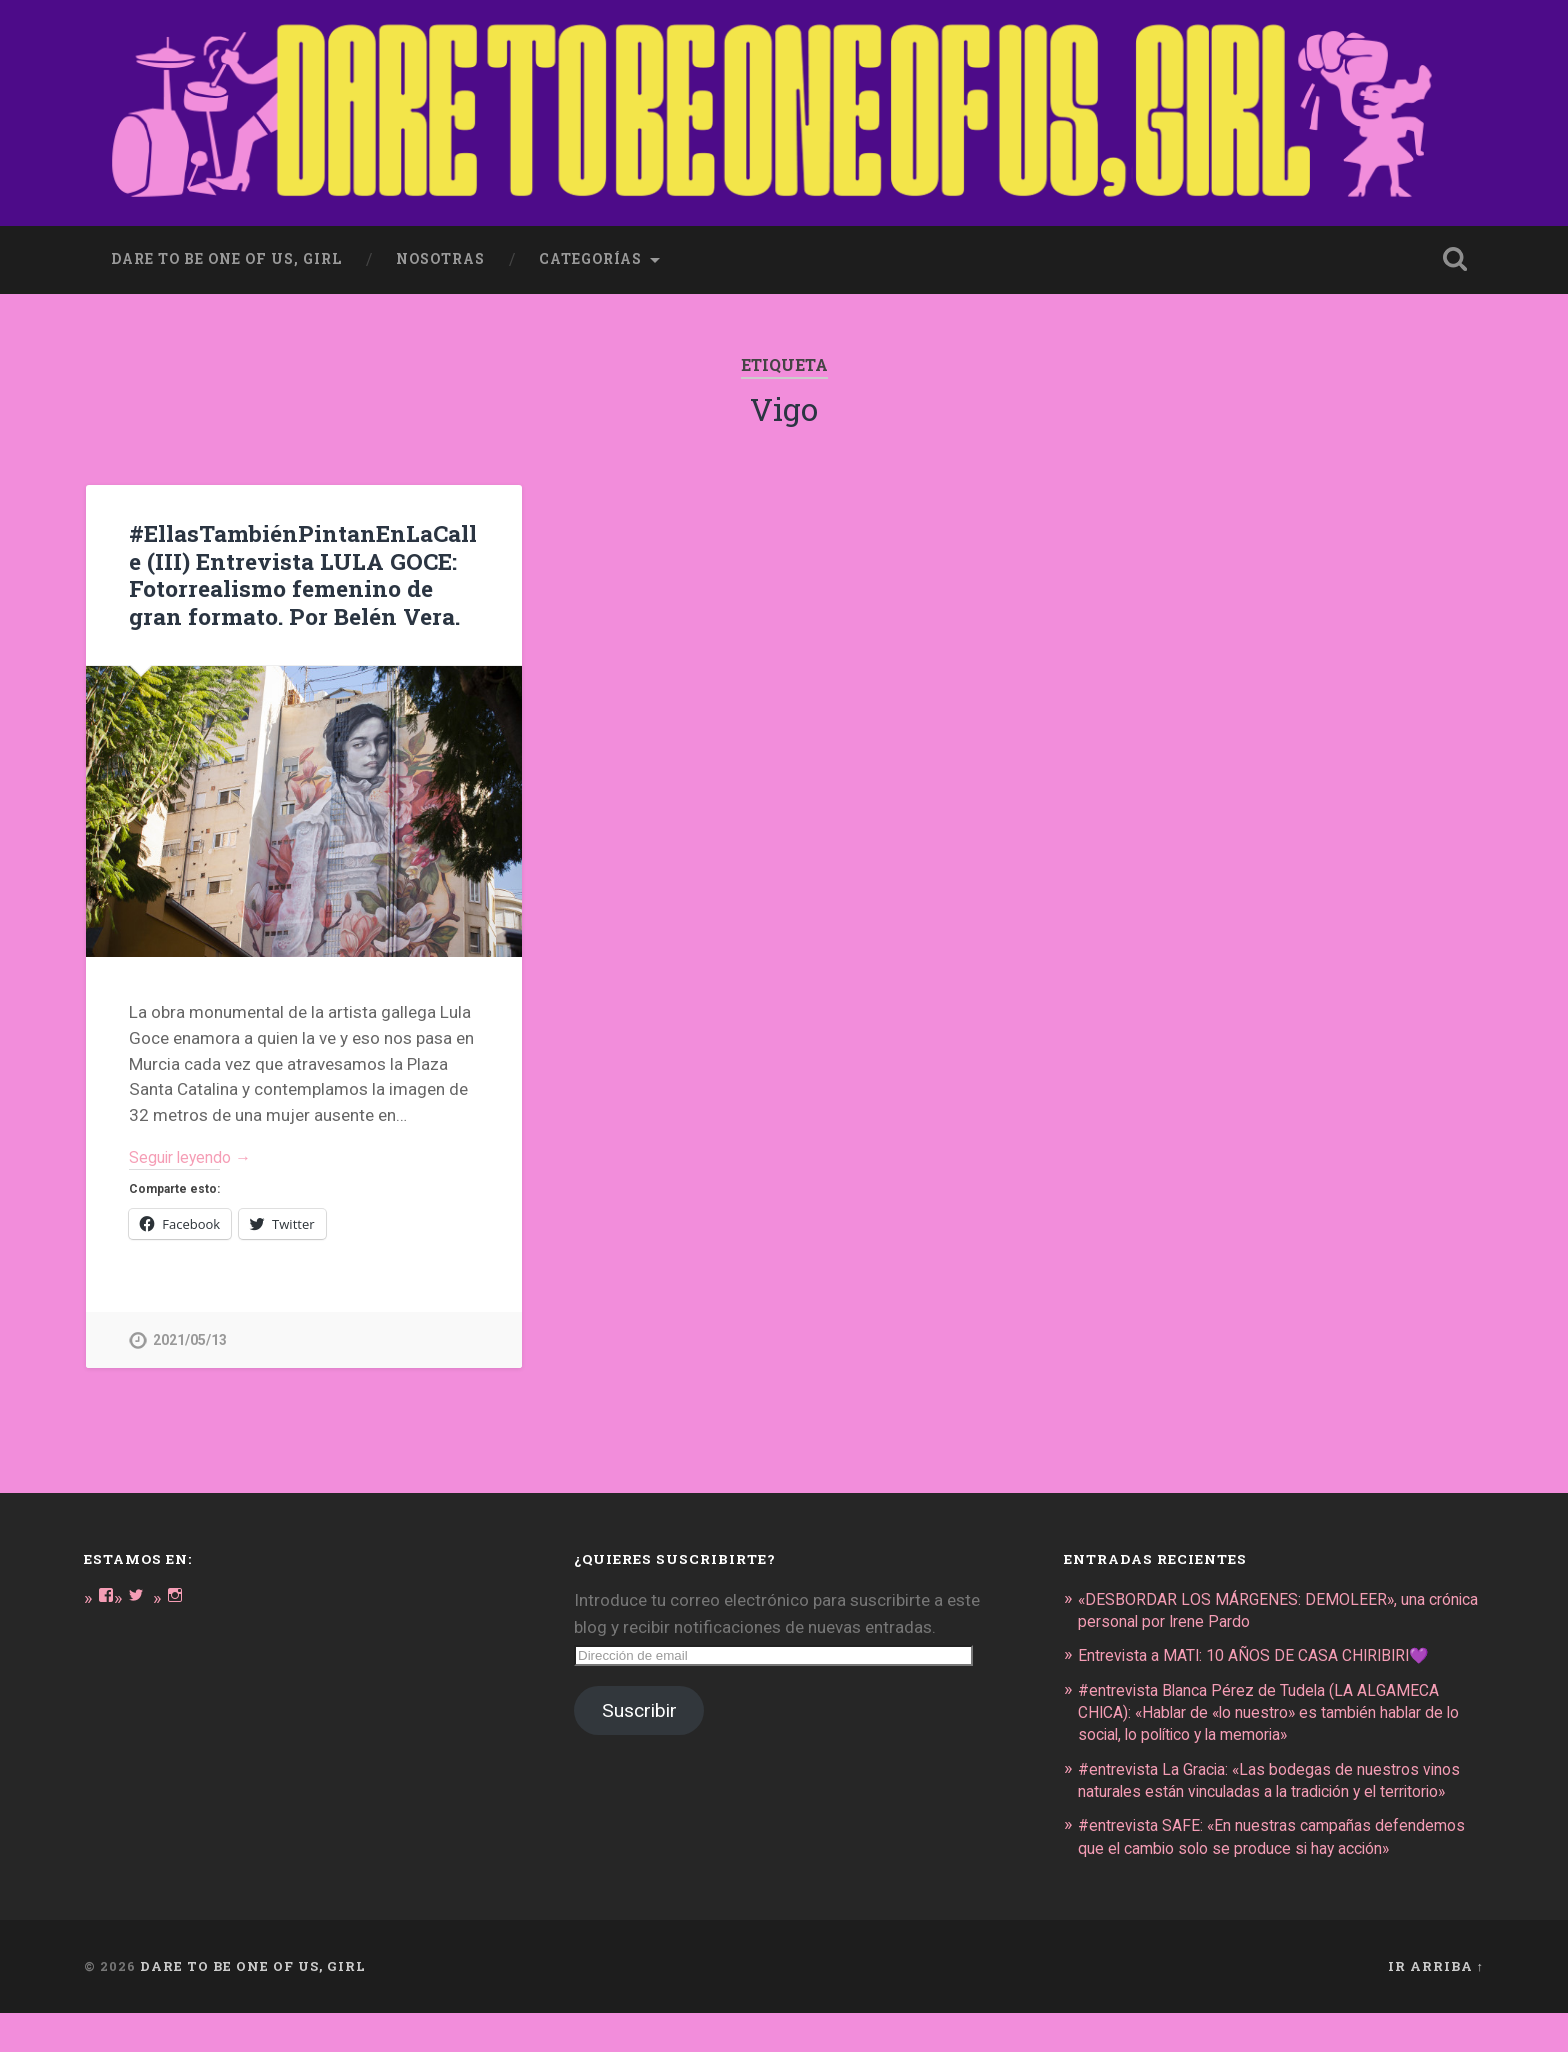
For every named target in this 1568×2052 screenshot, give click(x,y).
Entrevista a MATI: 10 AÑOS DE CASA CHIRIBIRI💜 (1267, 1651)
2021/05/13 (190, 1336)
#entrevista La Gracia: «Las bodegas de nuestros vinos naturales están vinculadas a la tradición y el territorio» (1265, 1786)
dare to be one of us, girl (226, 252)
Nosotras (440, 252)
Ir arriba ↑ (1436, 2005)
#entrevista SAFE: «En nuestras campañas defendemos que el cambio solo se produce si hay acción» (1267, 1865)
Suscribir (639, 1706)
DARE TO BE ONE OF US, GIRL (253, 2005)
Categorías (590, 252)
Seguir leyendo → (195, 1151)
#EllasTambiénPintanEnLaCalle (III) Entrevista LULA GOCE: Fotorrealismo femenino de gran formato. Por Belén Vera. (299, 566)
